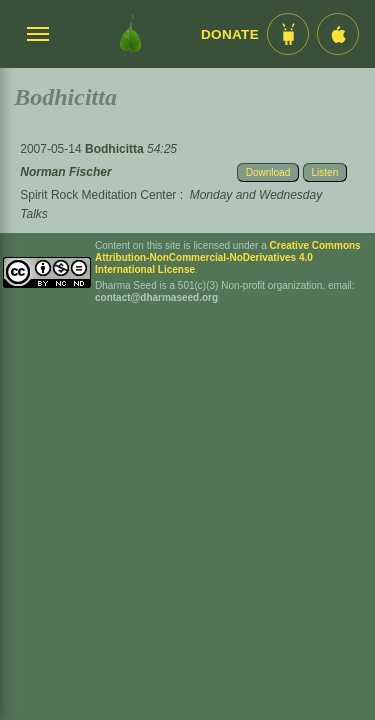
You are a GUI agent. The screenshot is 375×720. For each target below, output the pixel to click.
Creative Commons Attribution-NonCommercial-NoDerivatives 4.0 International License (228, 257)
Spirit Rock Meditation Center (98, 195)
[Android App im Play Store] (288, 34)
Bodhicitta (116, 149)
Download (268, 172)
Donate (230, 34)
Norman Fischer (65, 172)
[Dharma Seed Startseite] (130, 34)
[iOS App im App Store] (338, 34)
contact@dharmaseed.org (156, 297)
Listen (325, 172)
